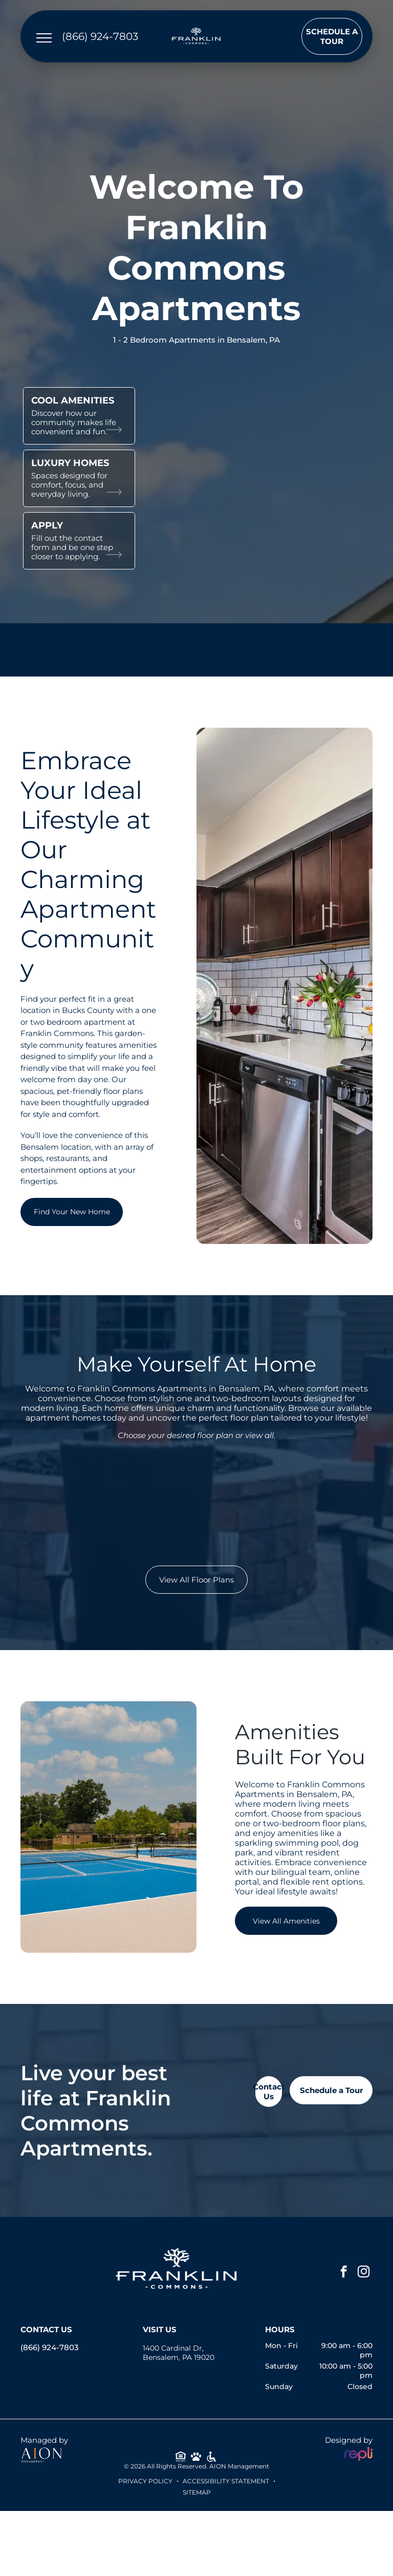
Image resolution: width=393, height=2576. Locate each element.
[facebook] (344, 2273)
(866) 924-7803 (49, 2347)
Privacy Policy (145, 2481)
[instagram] (364, 2273)
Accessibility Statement (226, 2481)
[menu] (44, 38)
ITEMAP (198, 2492)
